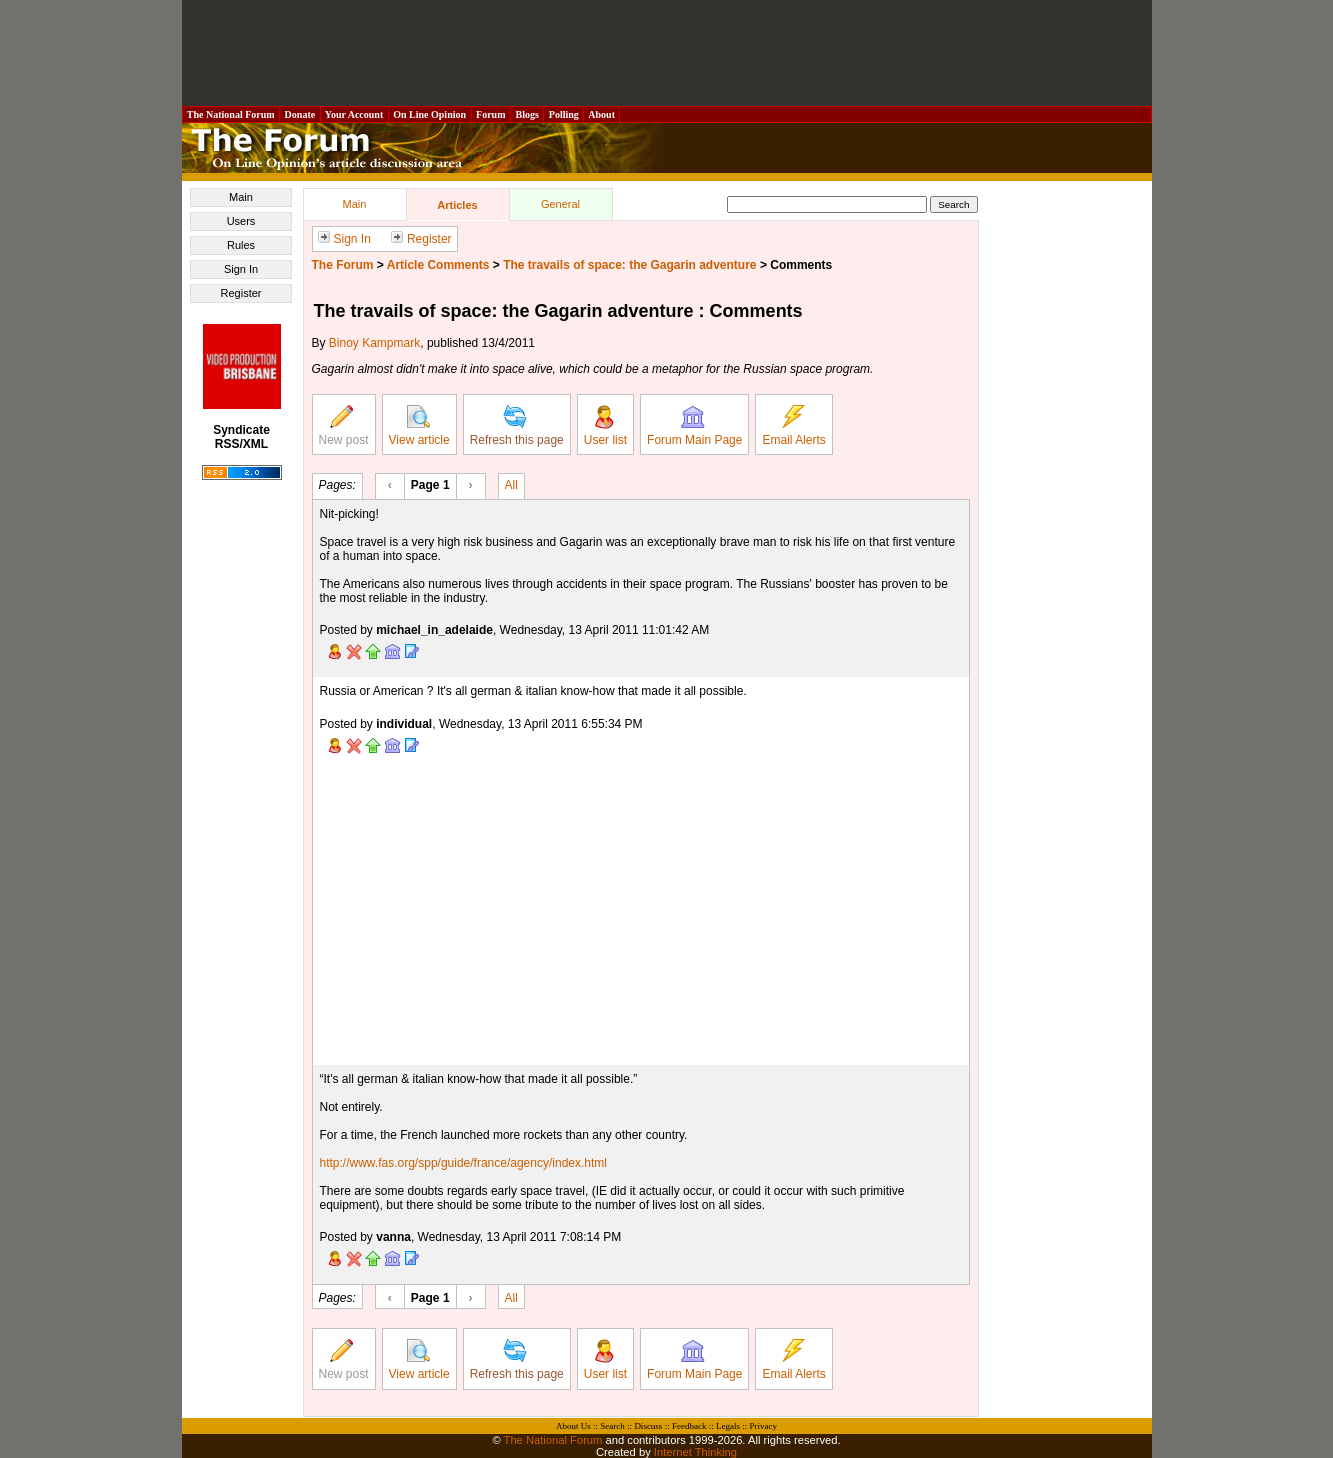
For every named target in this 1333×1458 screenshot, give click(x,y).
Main (241, 197)
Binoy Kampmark (374, 343)
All (511, 484)
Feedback (689, 1426)
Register (241, 293)
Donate (300, 114)
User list (605, 426)
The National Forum (231, 114)
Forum (491, 114)
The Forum (343, 265)
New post (344, 426)
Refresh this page (517, 426)
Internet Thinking (695, 1452)
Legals (728, 1426)
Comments (801, 265)
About (601, 114)
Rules (241, 245)
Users (241, 221)
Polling (563, 114)
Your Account (354, 114)
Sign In (241, 269)
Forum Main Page (694, 426)
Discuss (648, 1426)
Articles (457, 205)
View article (419, 426)
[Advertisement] (667, 53)
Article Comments (438, 265)
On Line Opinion (430, 114)
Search (612, 1426)
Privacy (763, 1426)
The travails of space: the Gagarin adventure (629, 265)
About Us (573, 1426)
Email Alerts (793, 426)
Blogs (527, 114)
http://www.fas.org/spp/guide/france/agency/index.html (464, 1163)
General (560, 204)
